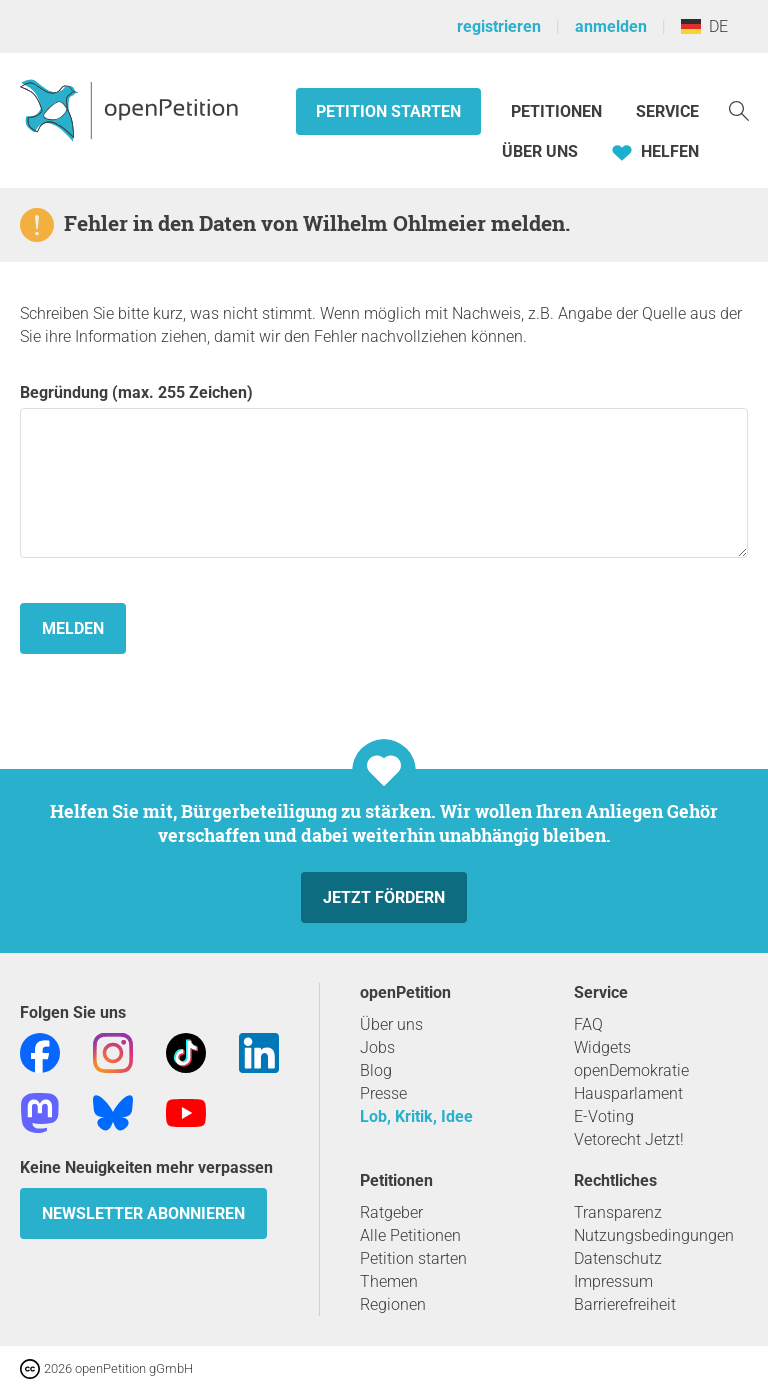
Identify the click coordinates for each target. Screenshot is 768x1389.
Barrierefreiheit (625, 1304)
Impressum (613, 1281)
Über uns (391, 1024)
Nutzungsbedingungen (654, 1235)
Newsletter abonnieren (143, 1213)
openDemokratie (631, 1070)
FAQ (588, 1024)
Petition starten (388, 111)
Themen (389, 1281)
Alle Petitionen (410, 1235)
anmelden (611, 26)
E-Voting (604, 1116)
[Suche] (739, 109)
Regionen (393, 1304)
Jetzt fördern (384, 897)
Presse (383, 1093)
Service (667, 111)
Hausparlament (628, 1093)
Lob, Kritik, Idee (416, 1116)
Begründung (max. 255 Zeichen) (384, 470)
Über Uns (540, 151)
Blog (376, 1070)
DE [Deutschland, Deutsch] (704, 26)
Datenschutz (618, 1258)
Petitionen (558, 111)
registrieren (499, 26)
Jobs (377, 1047)
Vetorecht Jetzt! (629, 1139)
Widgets (602, 1047)
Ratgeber (391, 1212)
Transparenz (618, 1212)
